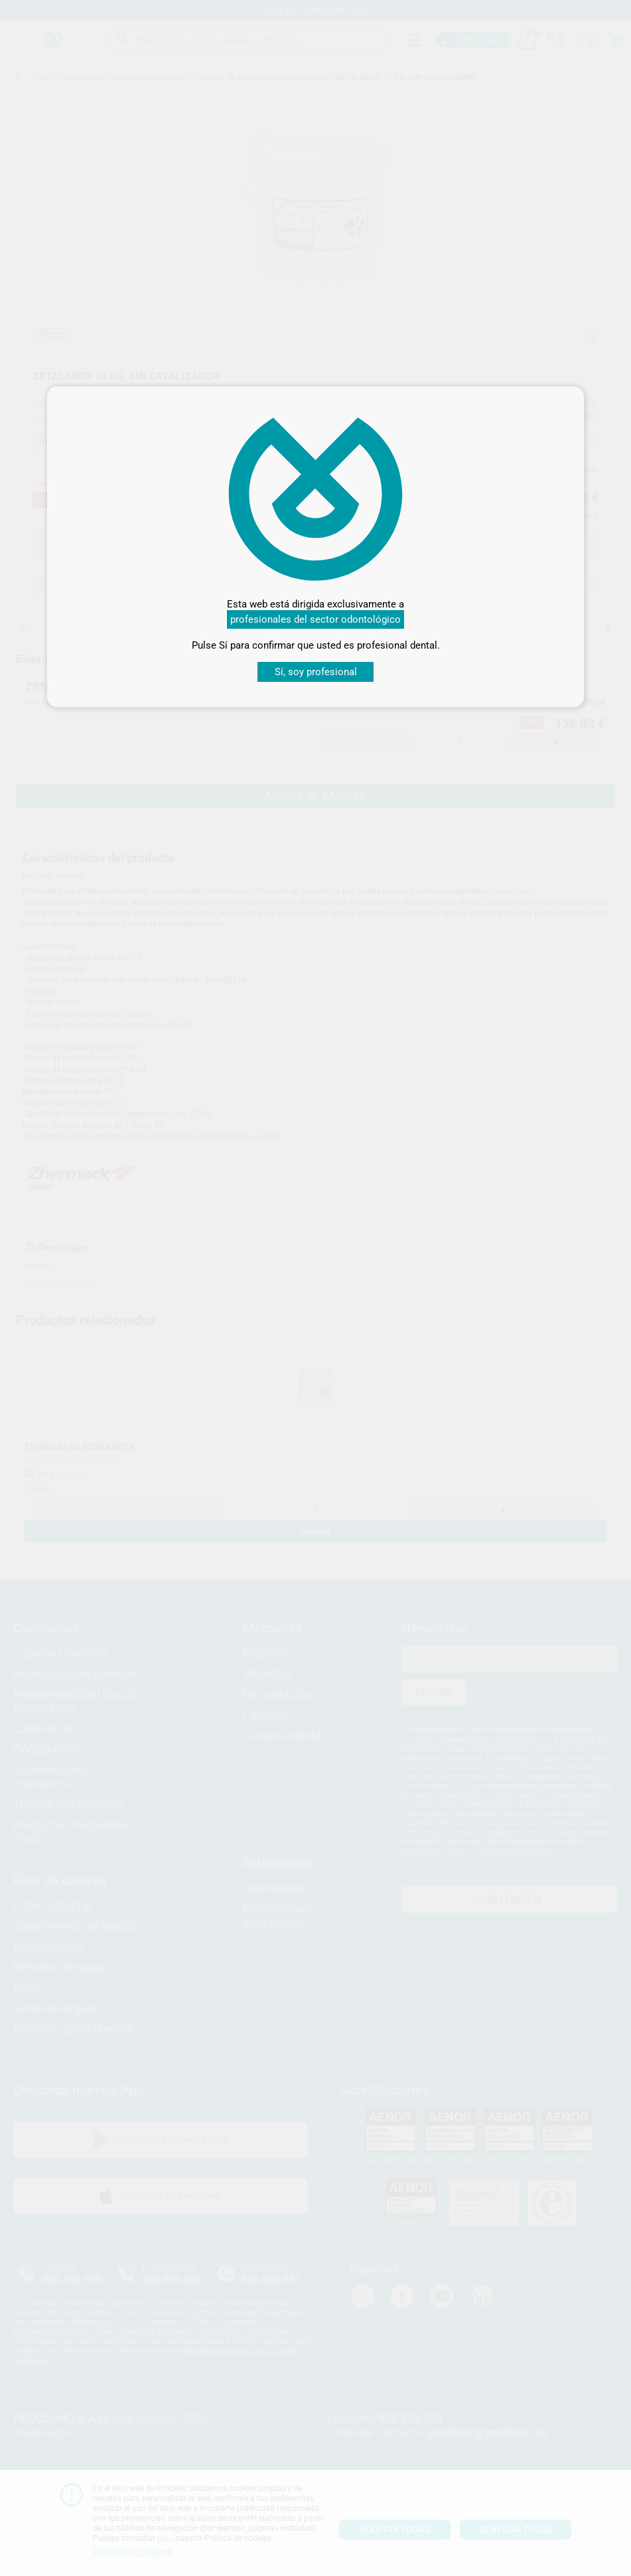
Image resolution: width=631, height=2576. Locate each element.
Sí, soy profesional (316, 672)
